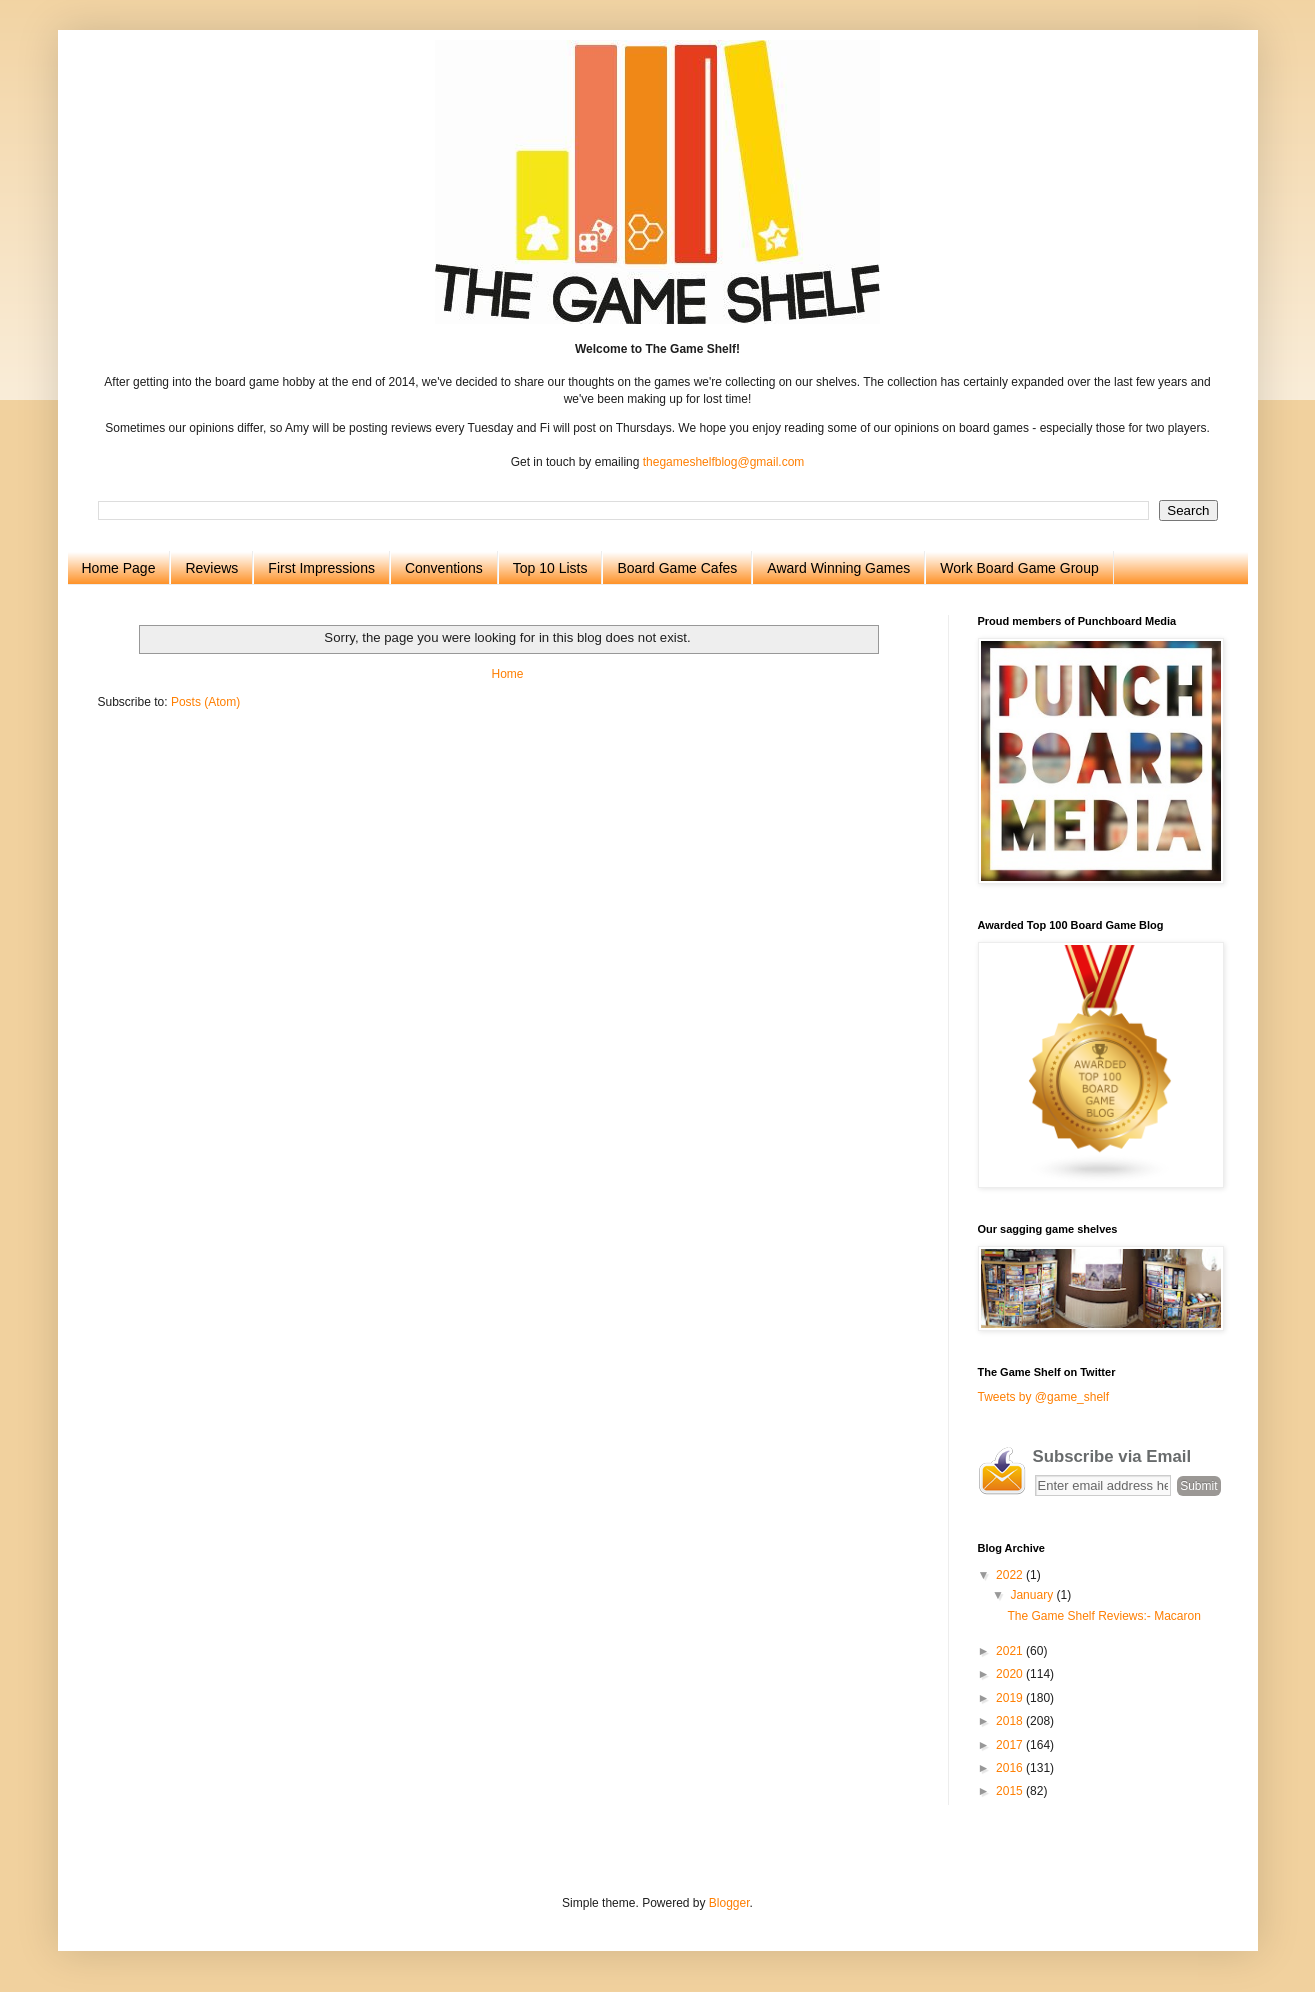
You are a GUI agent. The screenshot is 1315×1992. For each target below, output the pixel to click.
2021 (1011, 1651)
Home (507, 674)
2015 (1011, 1791)
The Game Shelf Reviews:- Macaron (1103, 1616)
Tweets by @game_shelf (1044, 1397)
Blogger (729, 1903)
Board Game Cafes (677, 568)
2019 (1011, 1698)
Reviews (211, 568)
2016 (1011, 1768)
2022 (1011, 1575)
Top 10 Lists (550, 568)
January (1033, 1595)
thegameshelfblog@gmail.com (724, 462)
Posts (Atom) (205, 702)
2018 (1011, 1721)
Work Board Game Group (1019, 568)
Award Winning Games (838, 568)
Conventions (444, 568)
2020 (1011, 1674)
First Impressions (321, 568)
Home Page (119, 568)
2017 (1011, 1745)
